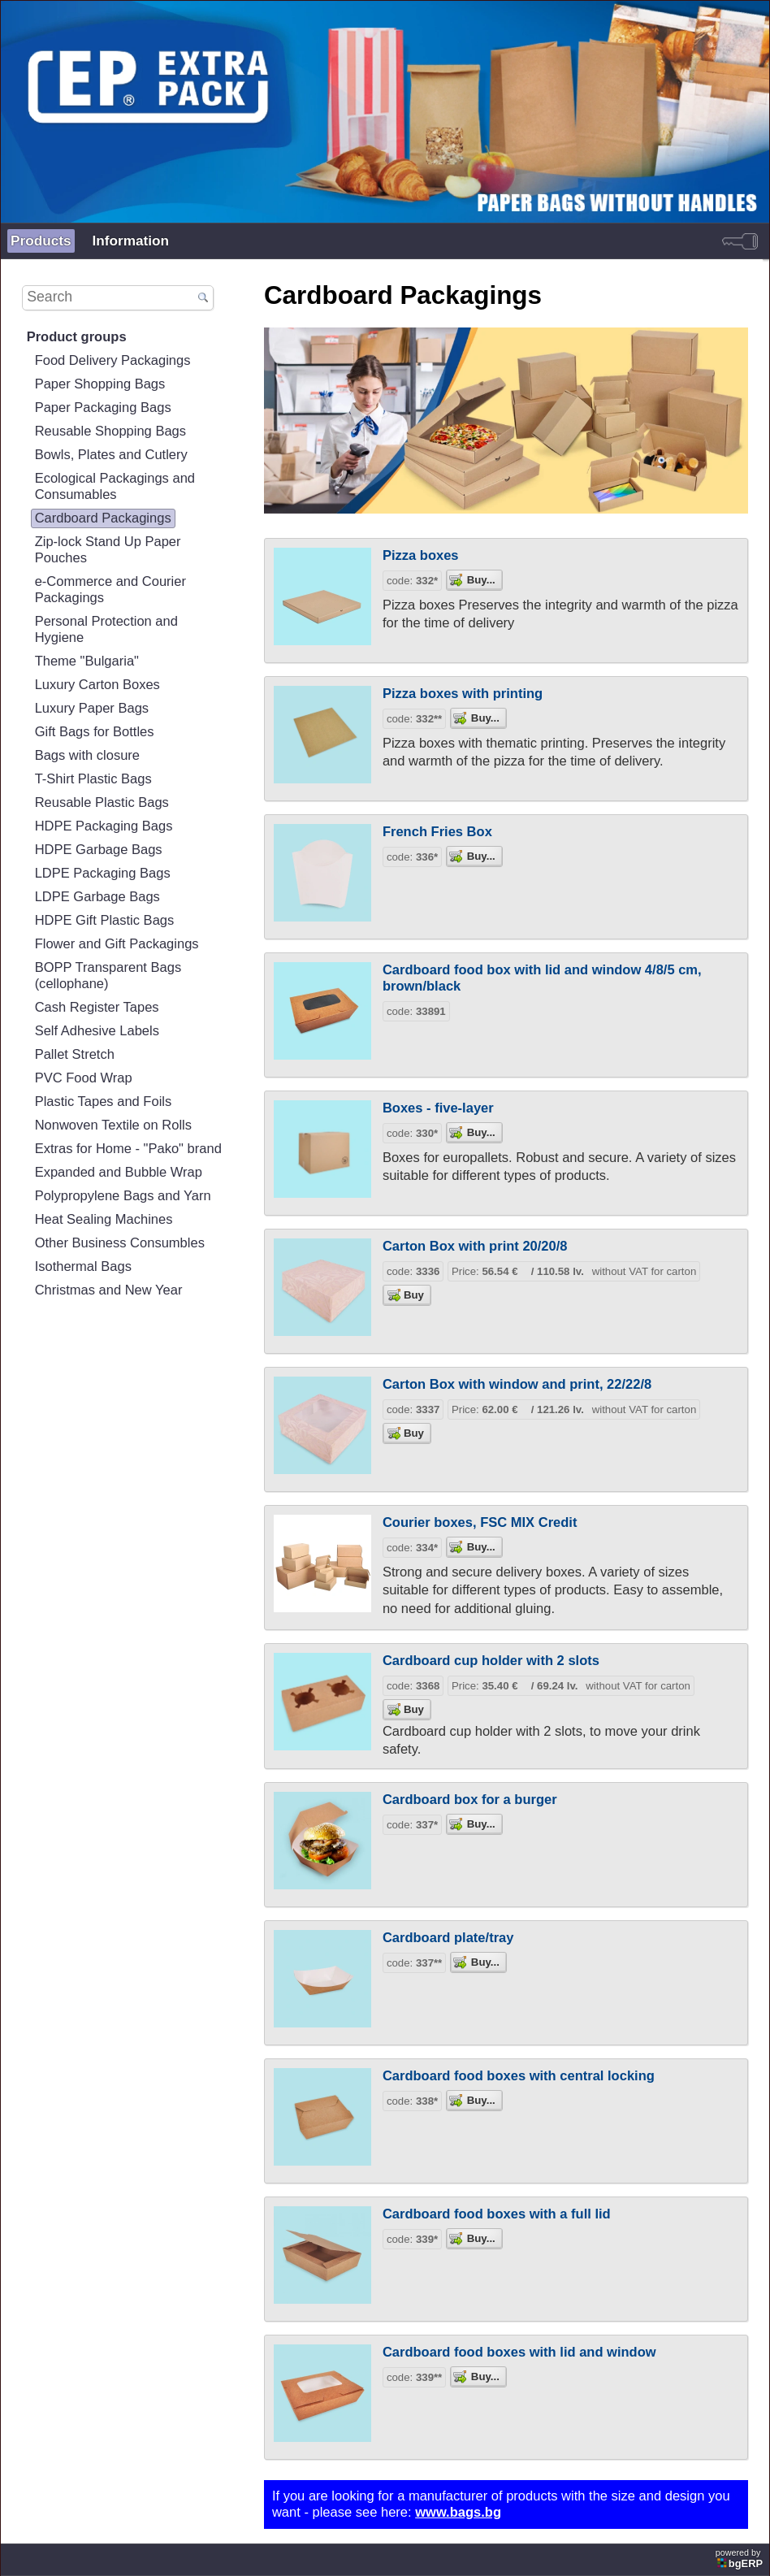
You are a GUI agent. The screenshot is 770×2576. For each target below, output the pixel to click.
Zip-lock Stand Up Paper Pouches (108, 550)
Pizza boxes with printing (463, 693)
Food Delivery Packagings (113, 360)
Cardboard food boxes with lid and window (519, 2352)
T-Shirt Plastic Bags (93, 779)
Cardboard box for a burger (470, 1799)
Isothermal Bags (83, 1266)
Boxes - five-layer (438, 1108)
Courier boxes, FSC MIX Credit (480, 1522)
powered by (740, 2558)
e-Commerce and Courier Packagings (110, 589)
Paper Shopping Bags (100, 384)
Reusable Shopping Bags (110, 431)
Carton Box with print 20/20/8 (475, 1246)
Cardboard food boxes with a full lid (497, 2214)
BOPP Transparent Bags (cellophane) (108, 975)
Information (131, 240)
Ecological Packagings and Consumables (115, 486)
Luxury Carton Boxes (97, 684)
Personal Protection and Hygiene (106, 629)
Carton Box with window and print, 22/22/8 (517, 1384)
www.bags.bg (458, 2512)
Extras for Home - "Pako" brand (128, 1148)
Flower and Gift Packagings (117, 944)
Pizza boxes (421, 555)
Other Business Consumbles (120, 1243)
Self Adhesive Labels (97, 1031)
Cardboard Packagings (103, 518)
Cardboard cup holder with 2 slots (491, 1660)
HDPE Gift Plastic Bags (105, 920)
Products (41, 240)
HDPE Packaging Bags (104, 826)
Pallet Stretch (75, 1054)
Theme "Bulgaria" (87, 661)
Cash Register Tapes (97, 1007)
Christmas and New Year (109, 1290)
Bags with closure (87, 755)
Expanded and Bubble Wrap (118, 1172)
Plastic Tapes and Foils (103, 1101)
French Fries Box (437, 831)
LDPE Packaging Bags (103, 873)
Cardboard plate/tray (448, 1937)
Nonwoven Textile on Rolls (113, 1125)
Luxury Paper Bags (92, 708)
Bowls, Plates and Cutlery (111, 454)
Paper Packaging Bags (103, 407)
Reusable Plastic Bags (102, 802)
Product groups (77, 337)
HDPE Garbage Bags (98, 849)
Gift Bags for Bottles (94, 731)
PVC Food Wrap (83, 1078)
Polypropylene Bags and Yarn (123, 1195)
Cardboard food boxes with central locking (519, 2076)
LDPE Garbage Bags (97, 896)
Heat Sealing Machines (104, 1219)
